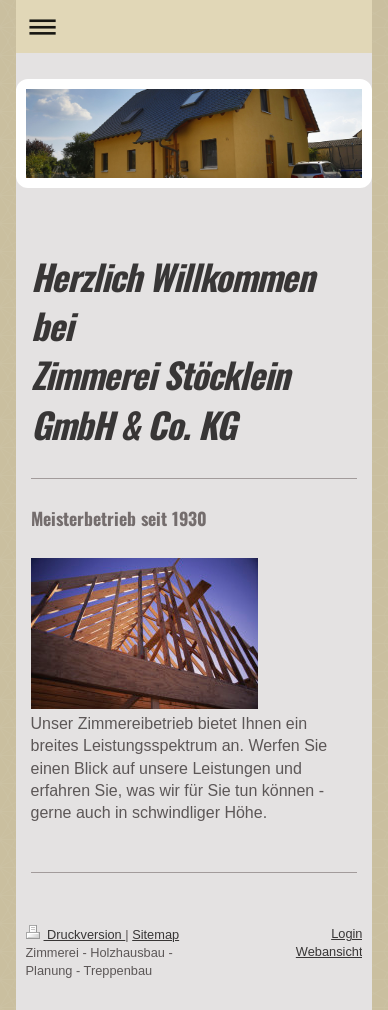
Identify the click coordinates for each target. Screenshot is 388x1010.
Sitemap (155, 934)
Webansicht (329, 951)
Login (346, 933)
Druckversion (76, 934)
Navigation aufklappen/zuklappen (194, 26)
